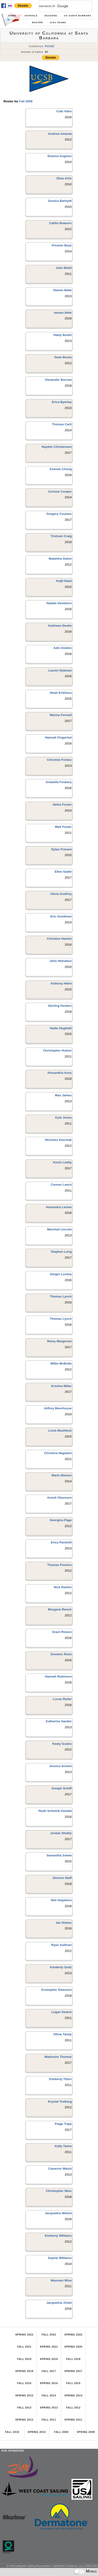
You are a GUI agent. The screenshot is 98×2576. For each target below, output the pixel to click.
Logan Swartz (61, 2012)
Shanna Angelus (59, 156)
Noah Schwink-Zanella (55, 1811)
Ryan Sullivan (61, 1945)
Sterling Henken (59, 1005)
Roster (37, 22)
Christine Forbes (59, 760)
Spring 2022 (73, 2334)
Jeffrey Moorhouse (58, 1408)
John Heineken (60, 961)
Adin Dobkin (62, 648)
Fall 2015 (73, 2383)
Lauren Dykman (60, 670)
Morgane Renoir (59, 1609)
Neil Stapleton (61, 1900)
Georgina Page (61, 1520)
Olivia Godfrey (61, 894)
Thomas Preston (59, 1565)
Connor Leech (61, 1184)
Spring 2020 (73, 2346)
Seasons (51, 15)
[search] (59, 6)
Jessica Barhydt (60, 201)
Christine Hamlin (59, 938)
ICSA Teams (58, 22)
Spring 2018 (24, 2371)
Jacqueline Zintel (59, 2302)
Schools (31, 15)
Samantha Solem (58, 1855)
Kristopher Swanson (56, 1989)
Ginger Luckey (61, 1274)
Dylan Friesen (61, 849)
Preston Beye (61, 245)
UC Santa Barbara (77, 15)
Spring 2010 (37, 2432)
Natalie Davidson (58, 603)
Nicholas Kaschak (58, 1140)
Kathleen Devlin (60, 625)
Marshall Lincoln (59, 1229)
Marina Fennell (60, 715)
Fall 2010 (12, 2432)
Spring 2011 (73, 2419)
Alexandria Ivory (59, 1073)
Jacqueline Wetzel (58, 2213)
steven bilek (63, 312)
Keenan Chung (61, 469)
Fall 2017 (49, 2371)
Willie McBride (61, 1363)
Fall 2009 (25, 101)
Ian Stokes (64, 1922)
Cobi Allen (64, 111)
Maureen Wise (61, 2280)
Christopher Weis (59, 2191)
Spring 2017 (73, 2371)
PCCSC (49, 46)
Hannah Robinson (58, 1676)
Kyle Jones (63, 1117)
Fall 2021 (24, 2346)
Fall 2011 (49, 2419)
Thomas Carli (62, 424)
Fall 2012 (73, 2407)
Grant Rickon (62, 1632)
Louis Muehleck (60, 1430)
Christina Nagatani (58, 1453)
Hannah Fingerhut (58, 737)
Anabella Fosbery (59, 782)
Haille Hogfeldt (60, 1028)
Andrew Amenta (60, 134)
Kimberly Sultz (61, 1967)
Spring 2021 (49, 2346)
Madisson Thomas (58, 2057)
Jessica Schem (60, 1766)
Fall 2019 (24, 2359)
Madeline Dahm (60, 558)
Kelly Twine (63, 2146)
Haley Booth (62, 335)
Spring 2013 (49, 2407)
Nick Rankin (63, 1587)
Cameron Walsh (60, 2168)
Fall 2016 (24, 2383)
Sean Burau (62, 357)
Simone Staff (62, 1878)
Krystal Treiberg (59, 2101)
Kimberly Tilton (60, 2079)
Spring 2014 (73, 2395)
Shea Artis (64, 178)
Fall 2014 (49, 2395)
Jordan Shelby (61, 1833)
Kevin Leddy (62, 1162)
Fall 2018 (73, 2359)
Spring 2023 (24, 2334)
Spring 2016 (49, 2383)
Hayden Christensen (56, 447)
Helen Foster (62, 804)
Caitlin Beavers (60, 223)
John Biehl (63, 268)
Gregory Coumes (59, 514)
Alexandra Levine (58, 1207)
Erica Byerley (62, 402)
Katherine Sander (59, 1721)
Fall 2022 (49, 2334)
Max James (63, 1095)
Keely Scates (61, 1744)
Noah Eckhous (61, 692)
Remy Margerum (59, 1341)
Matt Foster (63, 827)
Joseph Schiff (61, 1788)
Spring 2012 (24, 2419)
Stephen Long (61, 1251)
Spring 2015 (24, 2395)
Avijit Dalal (64, 581)
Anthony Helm (60, 983)
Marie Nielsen (62, 1475)
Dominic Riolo (61, 1654)
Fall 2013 (24, 2407)
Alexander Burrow (58, 379)
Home (12, 15)
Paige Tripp (63, 2124)
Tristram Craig (60, 536)
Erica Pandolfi (61, 1542)
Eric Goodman (61, 916)
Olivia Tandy (62, 2034)
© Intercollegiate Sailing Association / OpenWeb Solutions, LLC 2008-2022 (52, 2565)
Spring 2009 (86, 2432)
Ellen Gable (63, 871)
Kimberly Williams (58, 2235)
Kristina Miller (61, 1386)
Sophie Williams (60, 2258)
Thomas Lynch (61, 1296)
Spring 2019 (49, 2359)
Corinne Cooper (60, 491)
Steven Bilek (62, 290)
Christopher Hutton (57, 1050)
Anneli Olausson (59, 1497)
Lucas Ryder (62, 1699)
